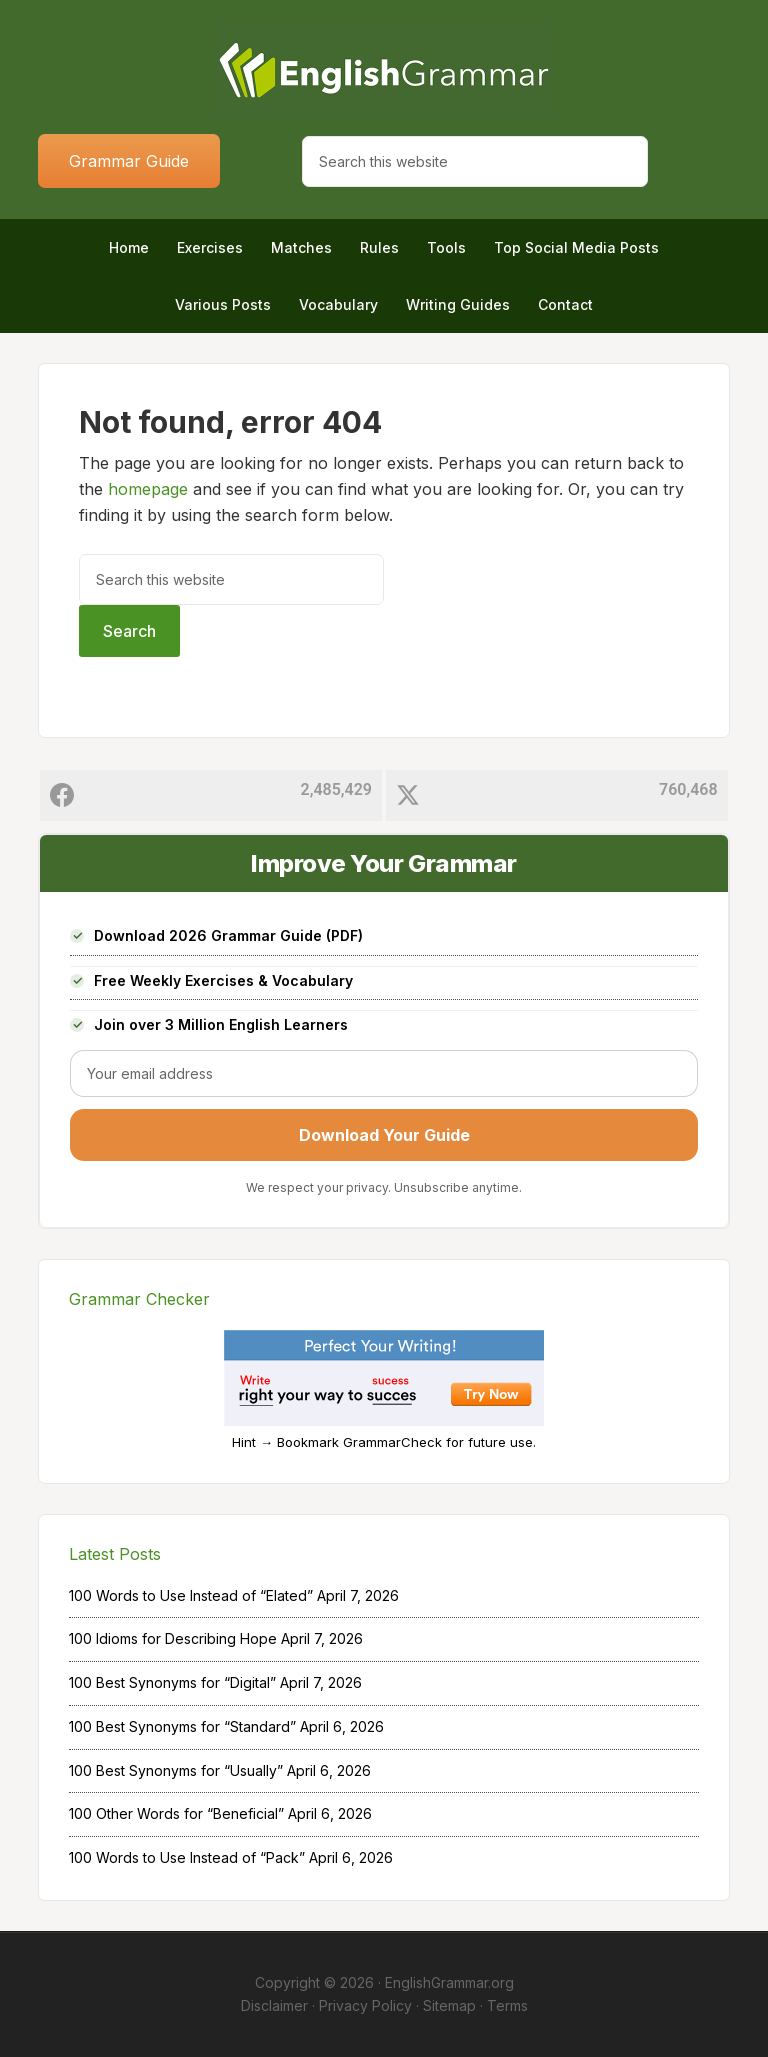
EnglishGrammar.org (449, 1982)
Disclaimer (274, 2005)
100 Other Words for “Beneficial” (176, 1813)
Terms (507, 2005)
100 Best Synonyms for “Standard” (182, 1726)
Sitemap (449, 2005)
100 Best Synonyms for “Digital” (172, 1682)
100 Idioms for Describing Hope (173, 1638)
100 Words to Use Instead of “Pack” (187, 1857)
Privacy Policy (365, 2005)
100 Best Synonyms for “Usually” (176, 1770)
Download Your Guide (384, 1135)
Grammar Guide (129, 161)
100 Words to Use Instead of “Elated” (191, 1595)
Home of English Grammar (383, 70)
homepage (148, 489)
